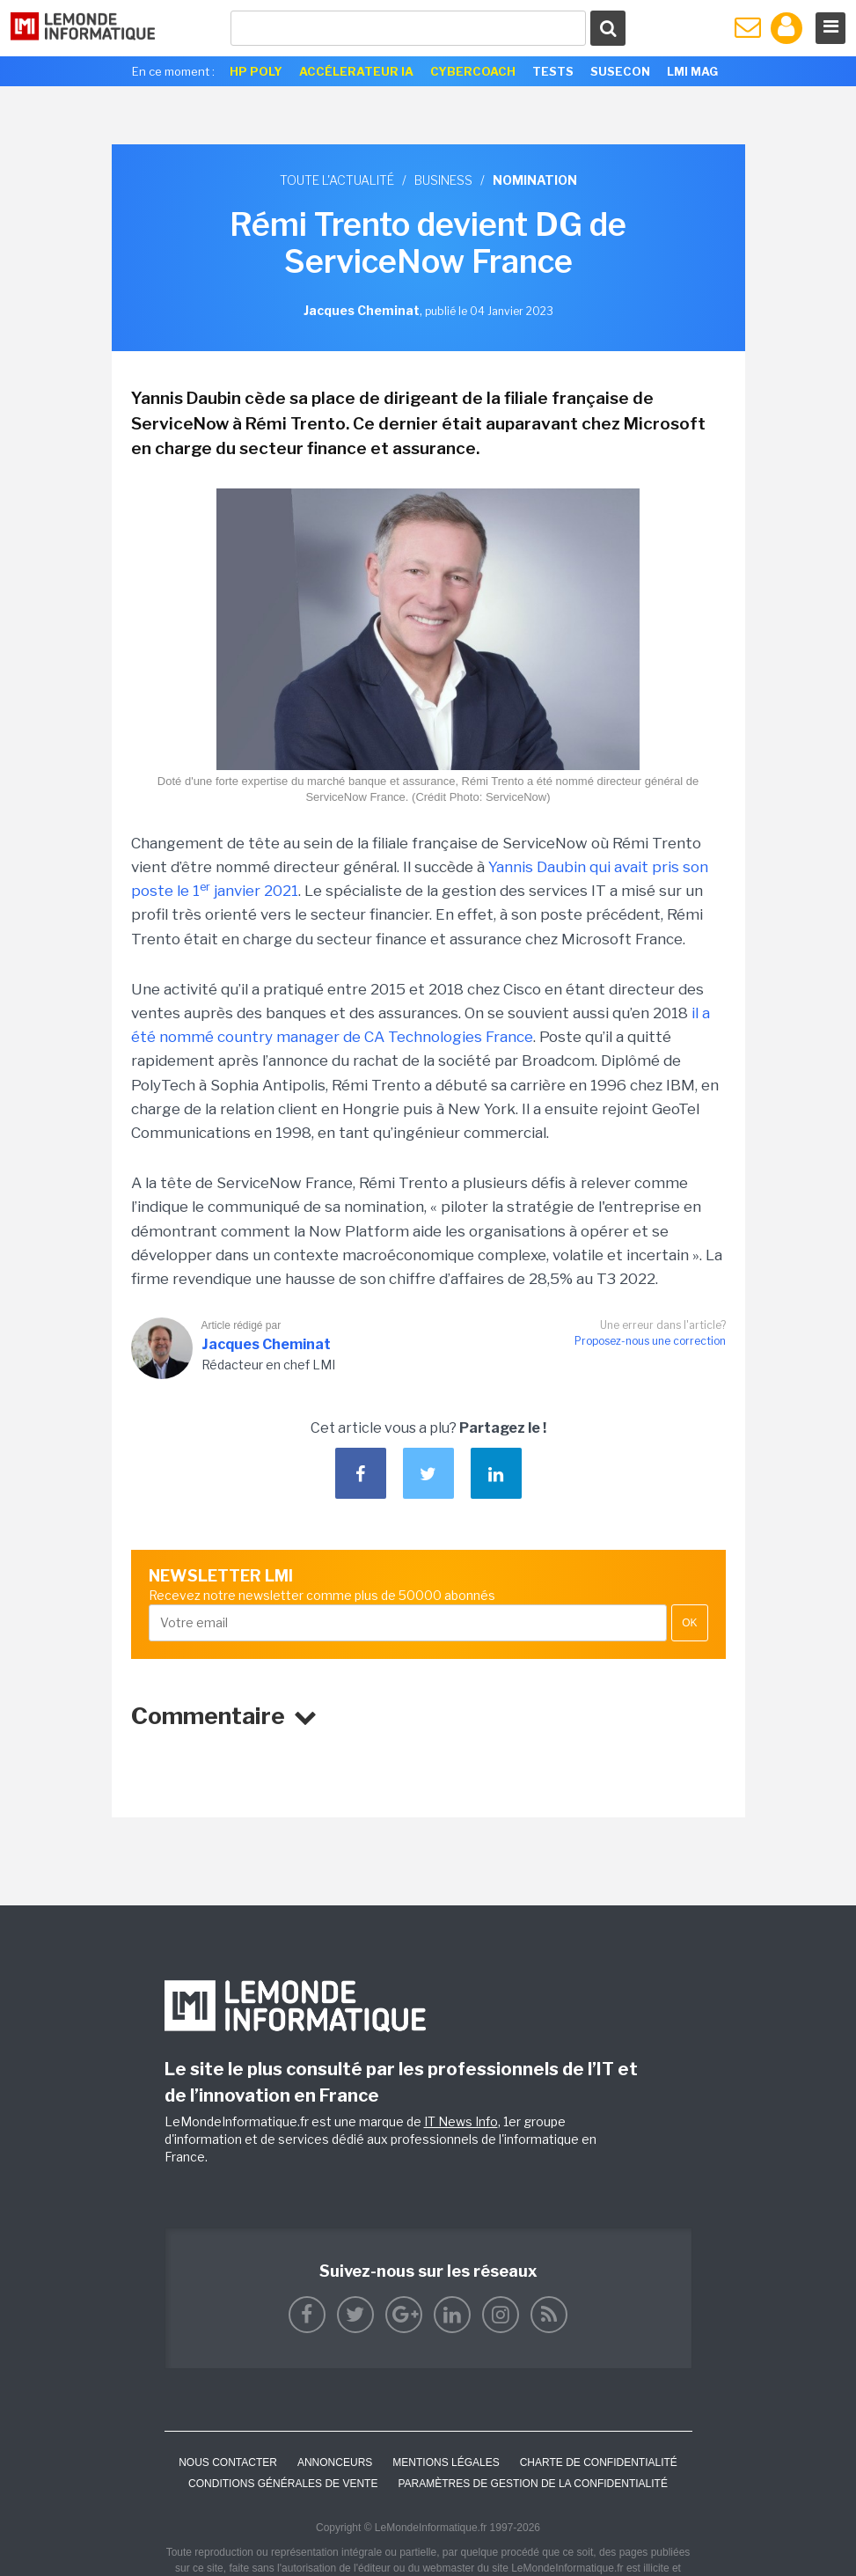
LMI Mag (692, 71)
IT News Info (461, 2121)
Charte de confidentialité (598, 2462)
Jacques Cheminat (266, 1344)
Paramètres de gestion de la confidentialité (533, 2483)
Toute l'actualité (337, 179)
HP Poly (256, 71)
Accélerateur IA (356, 71)
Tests (553, 71)
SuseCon (620, 71)
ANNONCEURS (334, 2462)
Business (443, 179)
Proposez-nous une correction (650, 1340)
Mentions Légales (445, 2462)
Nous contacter (228, 2462)
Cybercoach (473, 71)
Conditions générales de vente (282, 2483)
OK (689, 1623)
